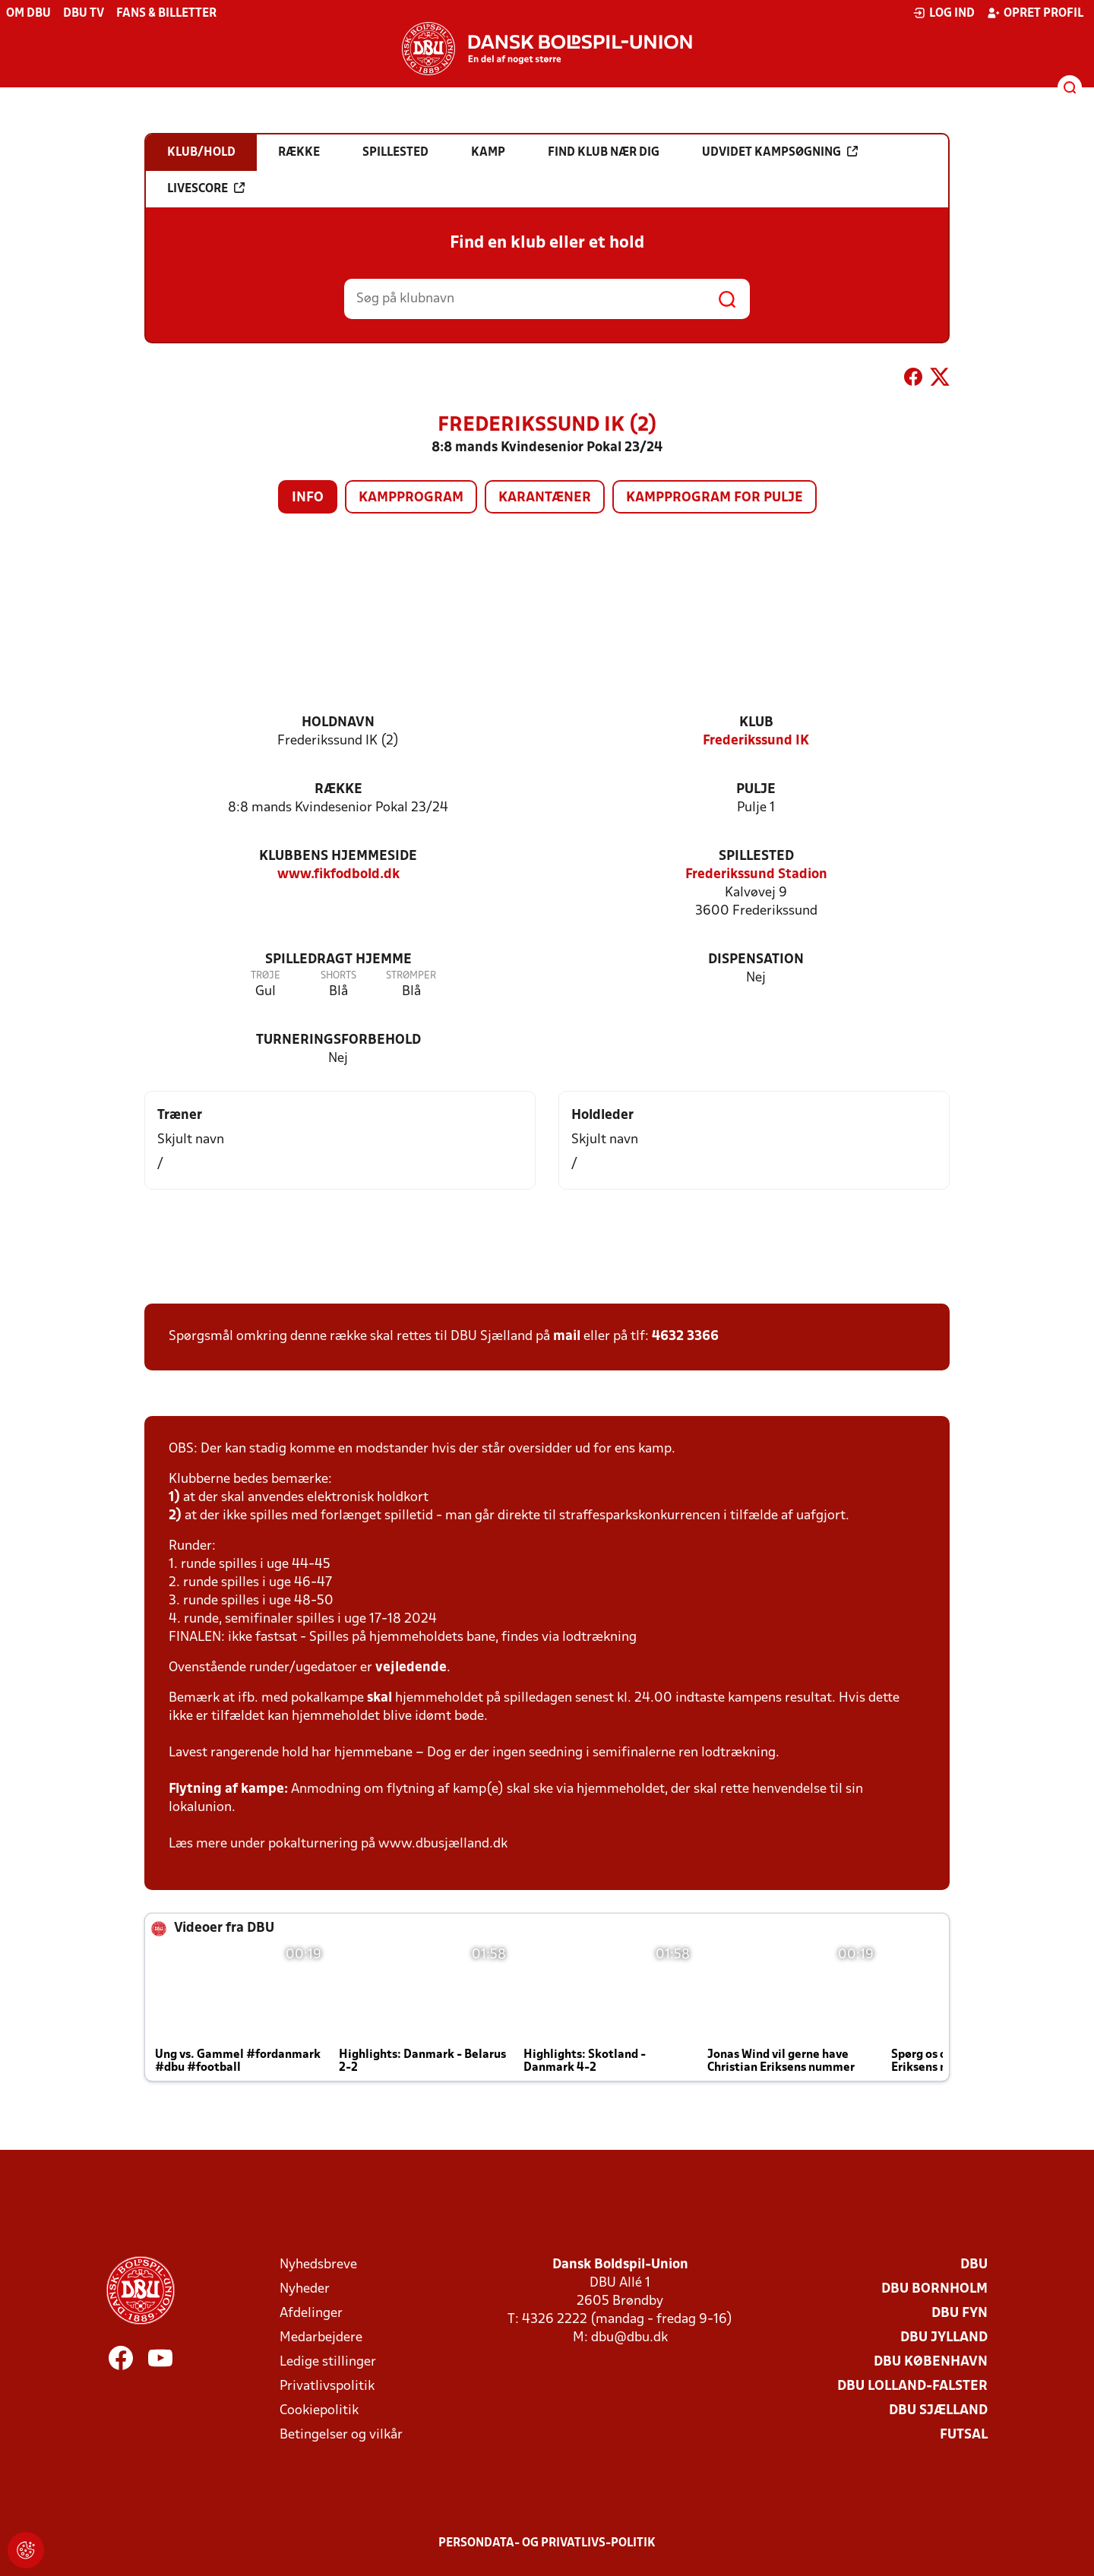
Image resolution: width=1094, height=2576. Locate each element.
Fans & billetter (166, 13)
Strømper (411, 976)
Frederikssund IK (756, 741)
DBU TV (83, 13)
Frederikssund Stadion (756, 874)
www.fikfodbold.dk (338, 874)
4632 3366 (685, 1336)
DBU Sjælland (938, 2410)
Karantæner (544, 497)
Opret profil (1035, 13)
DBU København (931, 2362)
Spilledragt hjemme (338, 959)
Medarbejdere (321, 2337)
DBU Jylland (944, 2337)
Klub (756, 722)
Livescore (206, 188)
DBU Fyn (959, 2313)
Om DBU (28, 13)
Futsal (964, 2435)
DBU (974, 2264)
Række (338, 789)
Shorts (338, 976)
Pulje (756, 789)
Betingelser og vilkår (341, 2435)
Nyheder (305, 2289)
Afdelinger (311, 2313)
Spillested (756, 856)
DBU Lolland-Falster (912, 2386)
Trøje (265, 976)
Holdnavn (338, 722)
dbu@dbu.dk (629, 2337)
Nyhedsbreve (318, 2264)
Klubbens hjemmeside (338, 856)
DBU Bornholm (934, 2289)
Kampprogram (411, 497)
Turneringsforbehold (338, 1040)
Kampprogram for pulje (714, 497)
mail (566, 1336)
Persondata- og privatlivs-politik (547, 2543)
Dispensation (756, 959)
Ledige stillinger (328, 2362)
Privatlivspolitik (327, 2386)
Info (308, 497)
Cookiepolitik (319, 2410)
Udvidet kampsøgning (780, 152)
